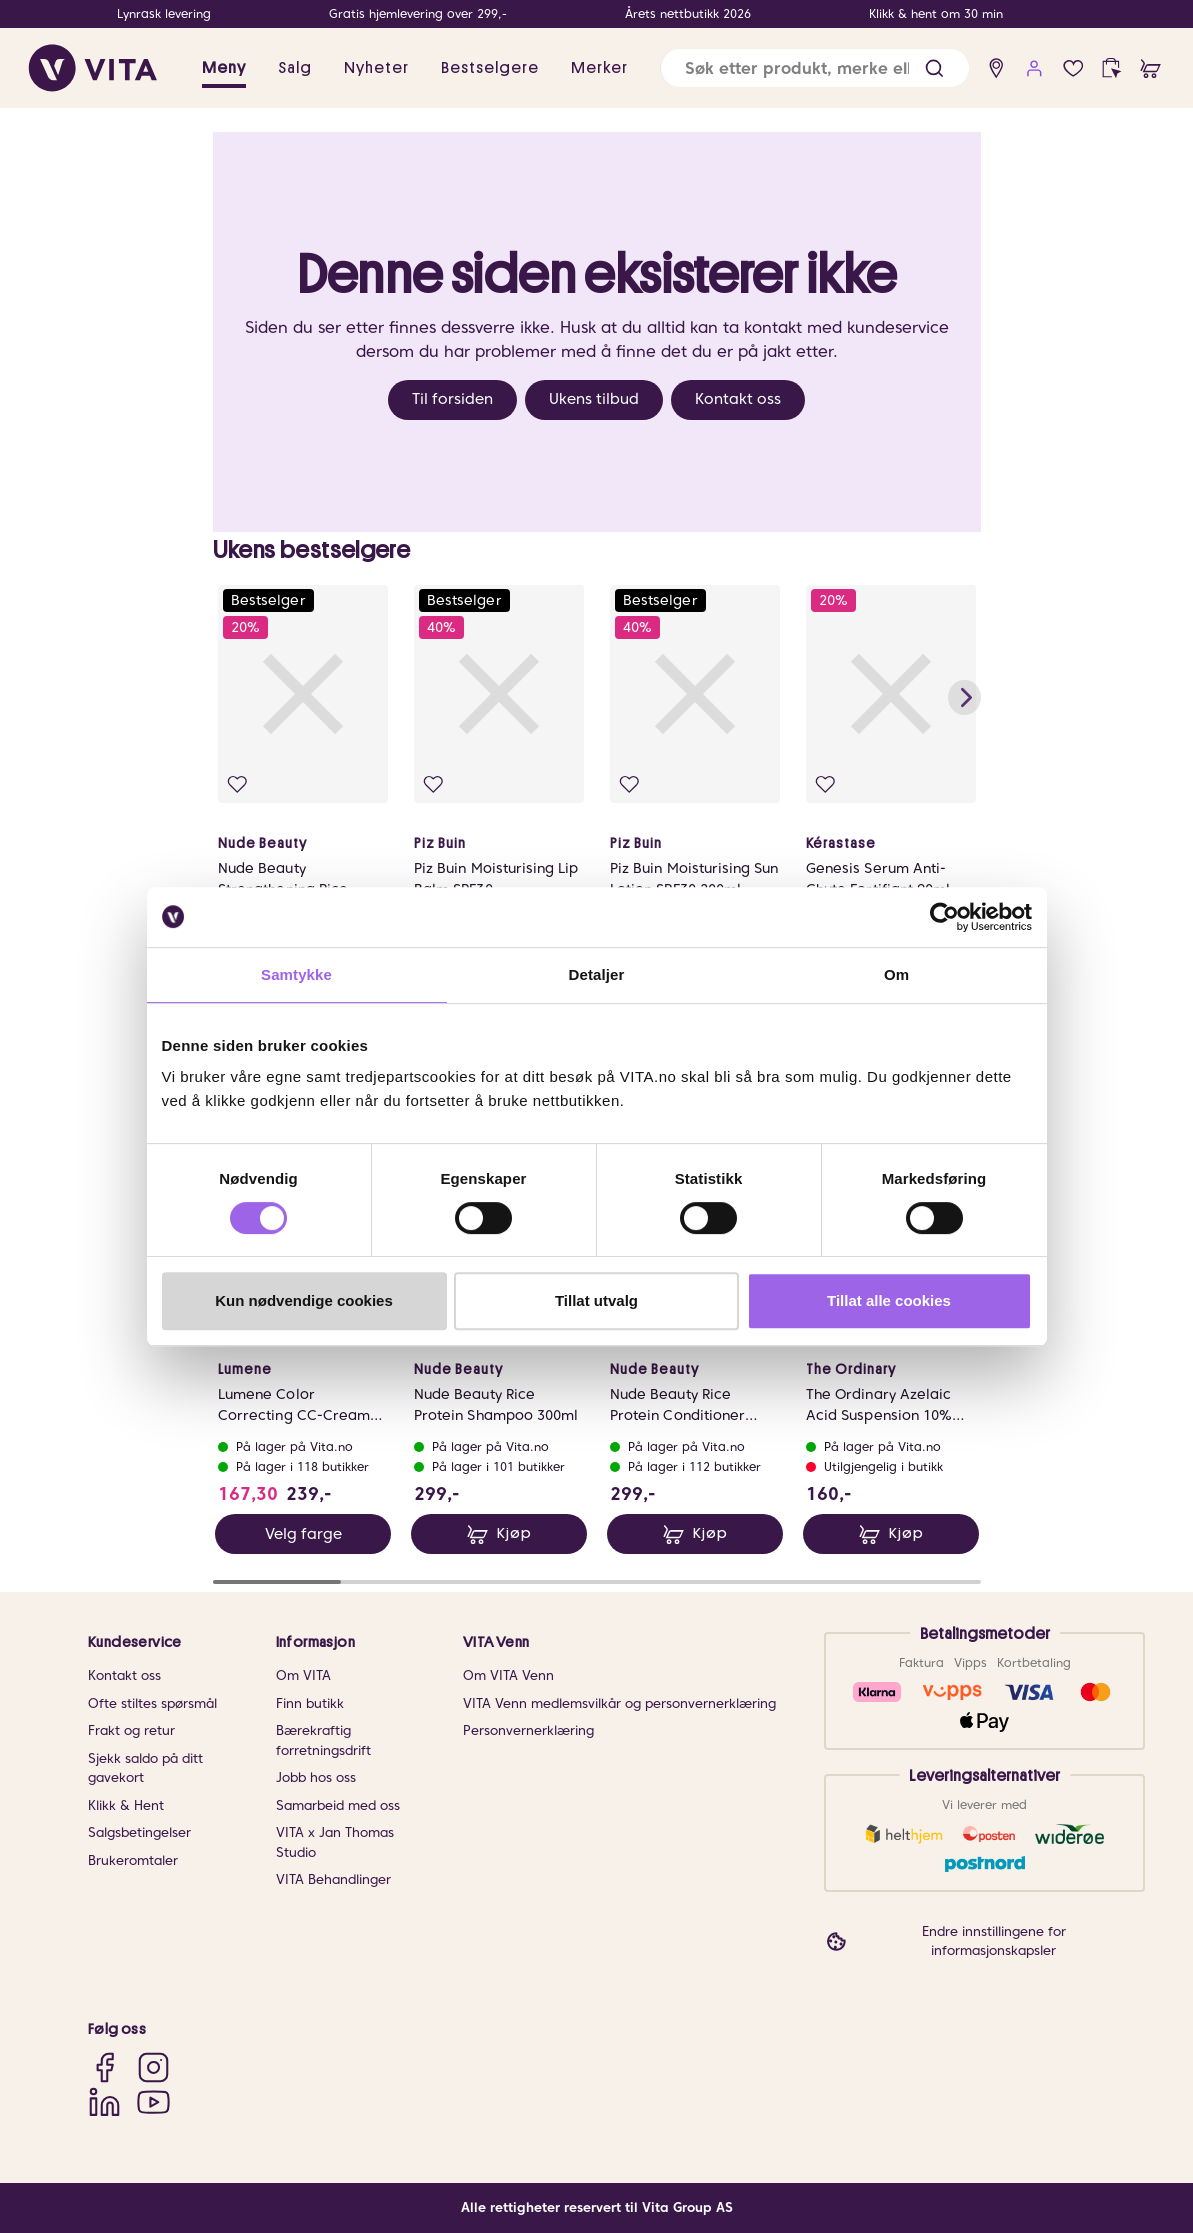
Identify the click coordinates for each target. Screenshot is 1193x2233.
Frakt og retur (131, 1731)
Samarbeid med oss (338, 1805)
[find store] (996, 68)
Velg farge (302, 1540)
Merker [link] (599, 68)
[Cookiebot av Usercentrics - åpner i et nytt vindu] (944, 917)
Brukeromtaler (133, 1860)
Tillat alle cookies (889, 1300)
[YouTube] (153, 2101)
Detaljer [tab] (597, 974)
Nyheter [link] (376, 68)
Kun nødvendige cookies (304, 1300)
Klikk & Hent (126, 1805)
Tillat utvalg (596, 1300)
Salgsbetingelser (139, 1833)
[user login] (1034, 68)
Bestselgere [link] (490, 68)
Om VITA (303, 1676)
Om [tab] (896, 974)
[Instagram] (153, 2067)
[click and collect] (1111, 68)
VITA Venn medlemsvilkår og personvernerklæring (619, 1703)
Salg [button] (295, 68)
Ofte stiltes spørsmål (152, 1703)
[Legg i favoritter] (239, 786)
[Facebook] (104, 2067)
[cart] (1150, 68)
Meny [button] (224, 68)
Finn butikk (310, 1703)
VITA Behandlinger (333, 1880)
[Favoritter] (1073, 68)
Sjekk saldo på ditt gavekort (145, 1768)
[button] (934, 68)
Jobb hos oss (316, 1778)
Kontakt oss (738, 399)
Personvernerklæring (528, 1731)
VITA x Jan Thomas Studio (335, 1843)
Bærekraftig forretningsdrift (323, 1741)
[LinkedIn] (104, 2101)
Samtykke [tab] (296, 974)
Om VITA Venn (508, 1676)
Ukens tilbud (594, 399)
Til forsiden (452, 399)
